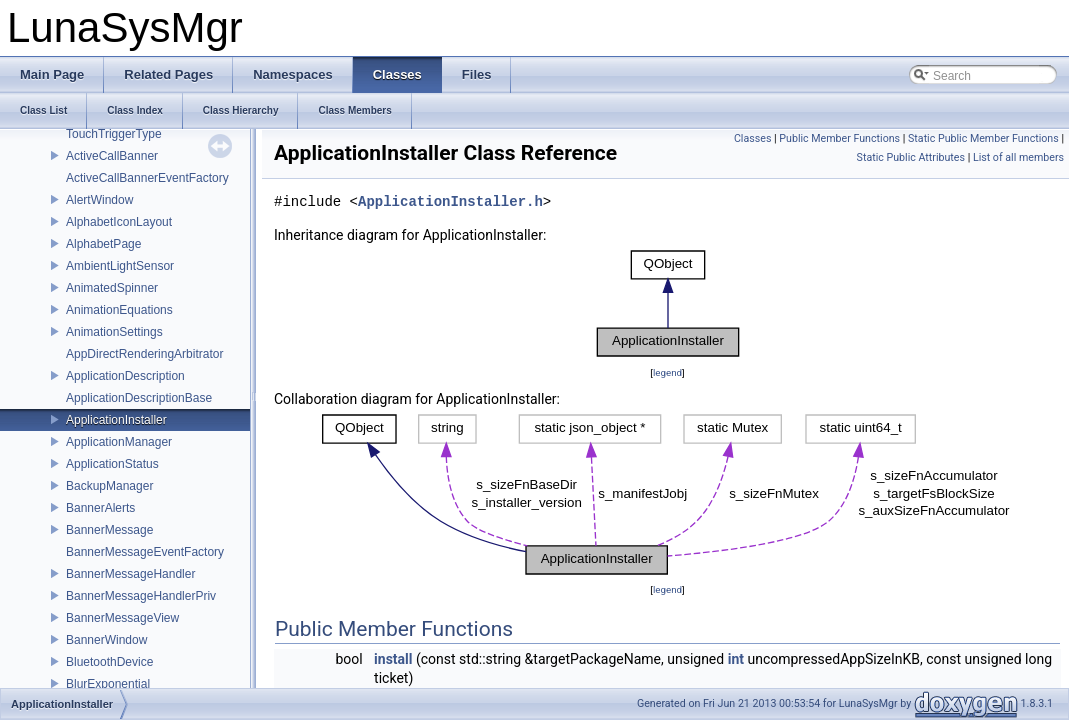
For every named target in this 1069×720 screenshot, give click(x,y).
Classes (752, 138)
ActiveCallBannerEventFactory (147, 178)
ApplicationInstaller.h (450, 202)
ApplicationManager (119, 442)
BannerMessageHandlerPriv (141, 596)
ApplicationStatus (112, 464)
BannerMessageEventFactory (145, 552)
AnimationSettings (114, 332)
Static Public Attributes (911, 157)
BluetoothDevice (109, 662)
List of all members (1018, 157)
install (393, 659)
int (736, 659)
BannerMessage (109, 530)
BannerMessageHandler (130, 574)
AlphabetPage (103, 244)
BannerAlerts (100, 508)
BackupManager (109, 486)
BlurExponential (108, 684)
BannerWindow (106, 640)
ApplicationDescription (125, 376)
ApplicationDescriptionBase (139, 398)
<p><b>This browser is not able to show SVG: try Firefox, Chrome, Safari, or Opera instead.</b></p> (668, 304)
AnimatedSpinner (112, 288)
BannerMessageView (122, 618)
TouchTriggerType (114, 134)
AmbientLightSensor (120, 266)
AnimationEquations (119, 310)
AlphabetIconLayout (119, 222)
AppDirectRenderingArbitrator (144, 354)
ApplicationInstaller (116, 420)
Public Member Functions (839, 138)
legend (667, 372)
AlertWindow (99, 200)
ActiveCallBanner (112, 156)
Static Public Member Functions (983, 138)
